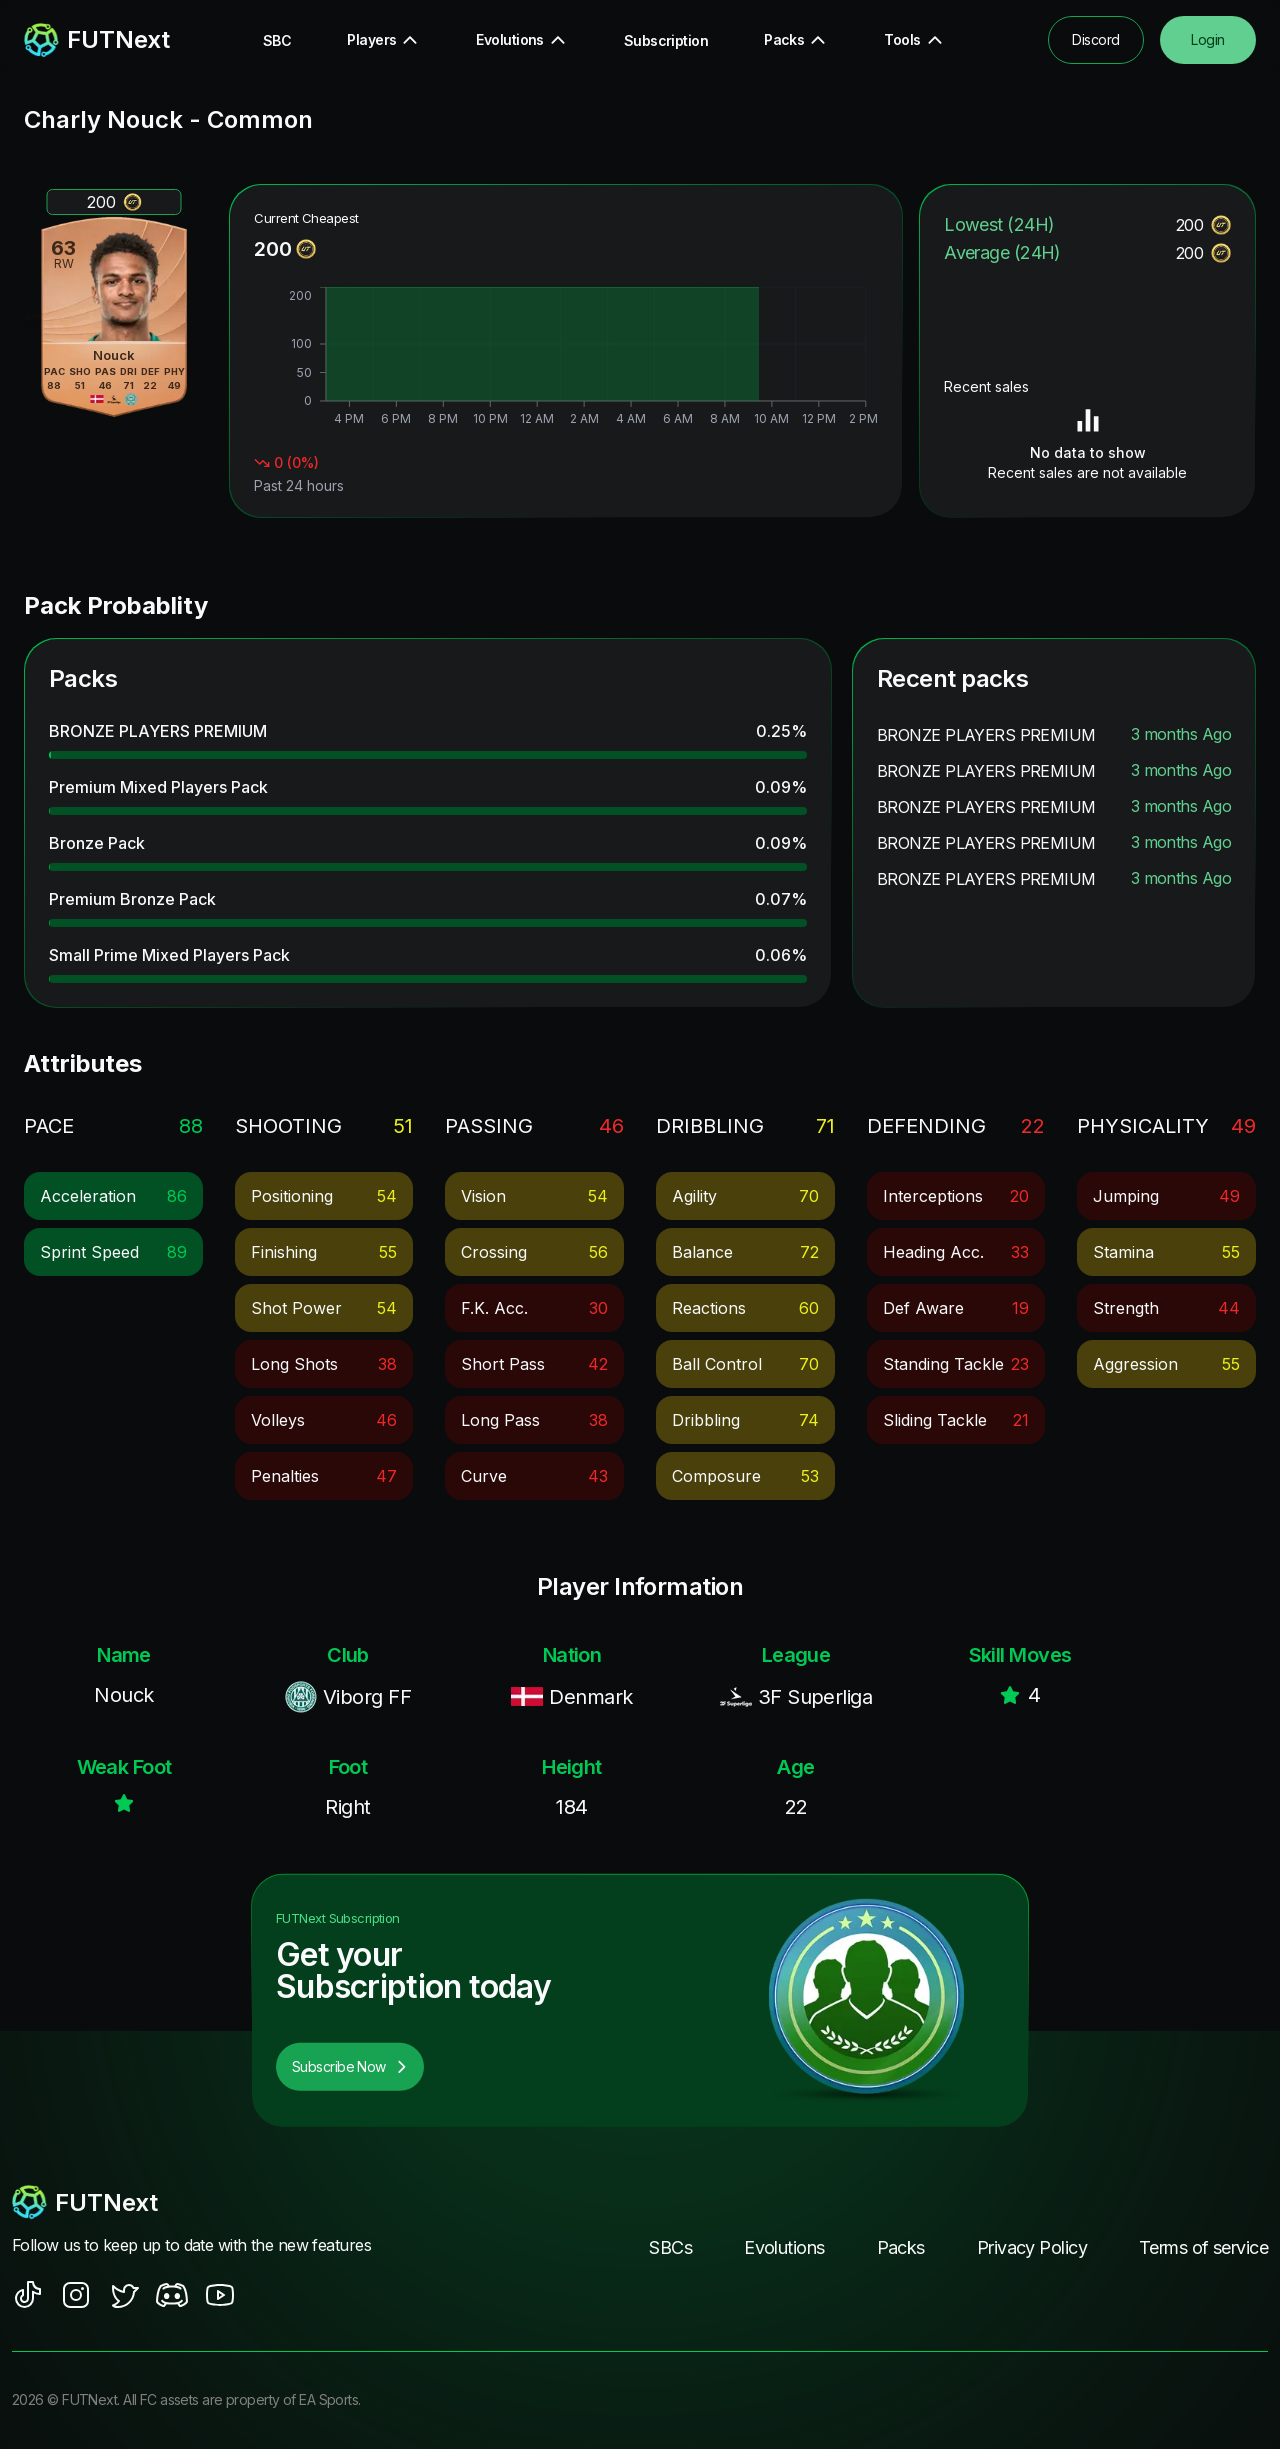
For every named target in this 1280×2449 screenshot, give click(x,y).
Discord (1095, 39)
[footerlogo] (200, 2202)
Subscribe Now (350, 2066)
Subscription (666, 40)
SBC (277, 40)
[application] (566, 359)
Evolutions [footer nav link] (784, 2247)
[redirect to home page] (97, 40)
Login (1207, 39)
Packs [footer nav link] (901, 2247)
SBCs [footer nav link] (670, 2247)
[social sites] (28, 2295)
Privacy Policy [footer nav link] (1032, 2247)
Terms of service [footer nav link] (1203, 2247)
